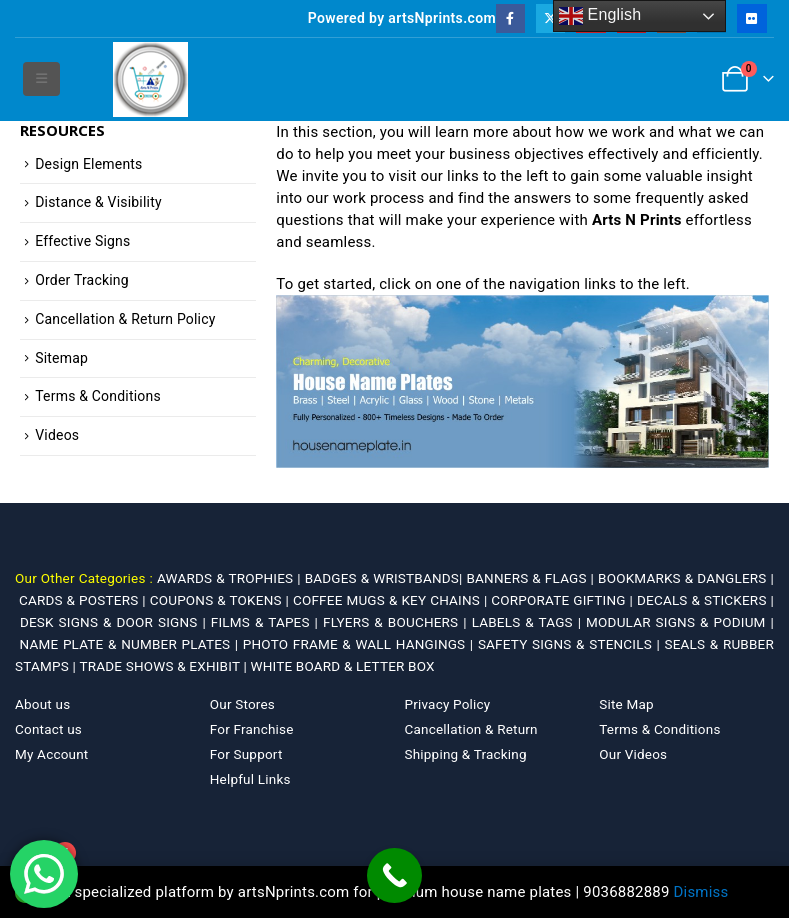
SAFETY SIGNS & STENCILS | (571, 644)
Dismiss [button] (701, 892)
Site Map (626, 704)
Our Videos (633, 754)
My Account (51, 754)
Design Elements (88, 164)
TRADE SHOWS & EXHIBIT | (164, 666)
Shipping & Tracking (466, 754)
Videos (57, 435)
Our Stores (242, 704)
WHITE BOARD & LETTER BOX (342, 666)
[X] (550, 18)
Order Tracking (82, 280)
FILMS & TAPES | (267, 622)
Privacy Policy (448, 704)
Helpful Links (250, 779)
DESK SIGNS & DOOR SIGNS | (115, 622)
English (600, 16)
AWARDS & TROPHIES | (229, 578)
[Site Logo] (150, 79)
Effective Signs (82, 241)
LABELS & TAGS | (529, 622)
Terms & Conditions (98, 396)
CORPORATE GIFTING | (564, 600)
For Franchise (252, 729)
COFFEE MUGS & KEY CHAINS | (392, 600)
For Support (246, 754)
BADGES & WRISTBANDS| (386, 578)
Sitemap (61, 358)
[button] (41, 79)
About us (42, 704)
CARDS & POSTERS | (84, 600)
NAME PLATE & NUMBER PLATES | (131, 644)
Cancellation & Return (471, 729)
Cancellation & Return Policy (125, 319)
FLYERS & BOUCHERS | (397, 622)
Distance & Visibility (98, 202)
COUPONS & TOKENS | (221, 600)
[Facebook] (510, 18)
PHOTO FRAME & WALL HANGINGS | (360, 644)
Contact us (48, 729)
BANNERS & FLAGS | (533, 578)
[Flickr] (751, 18)
